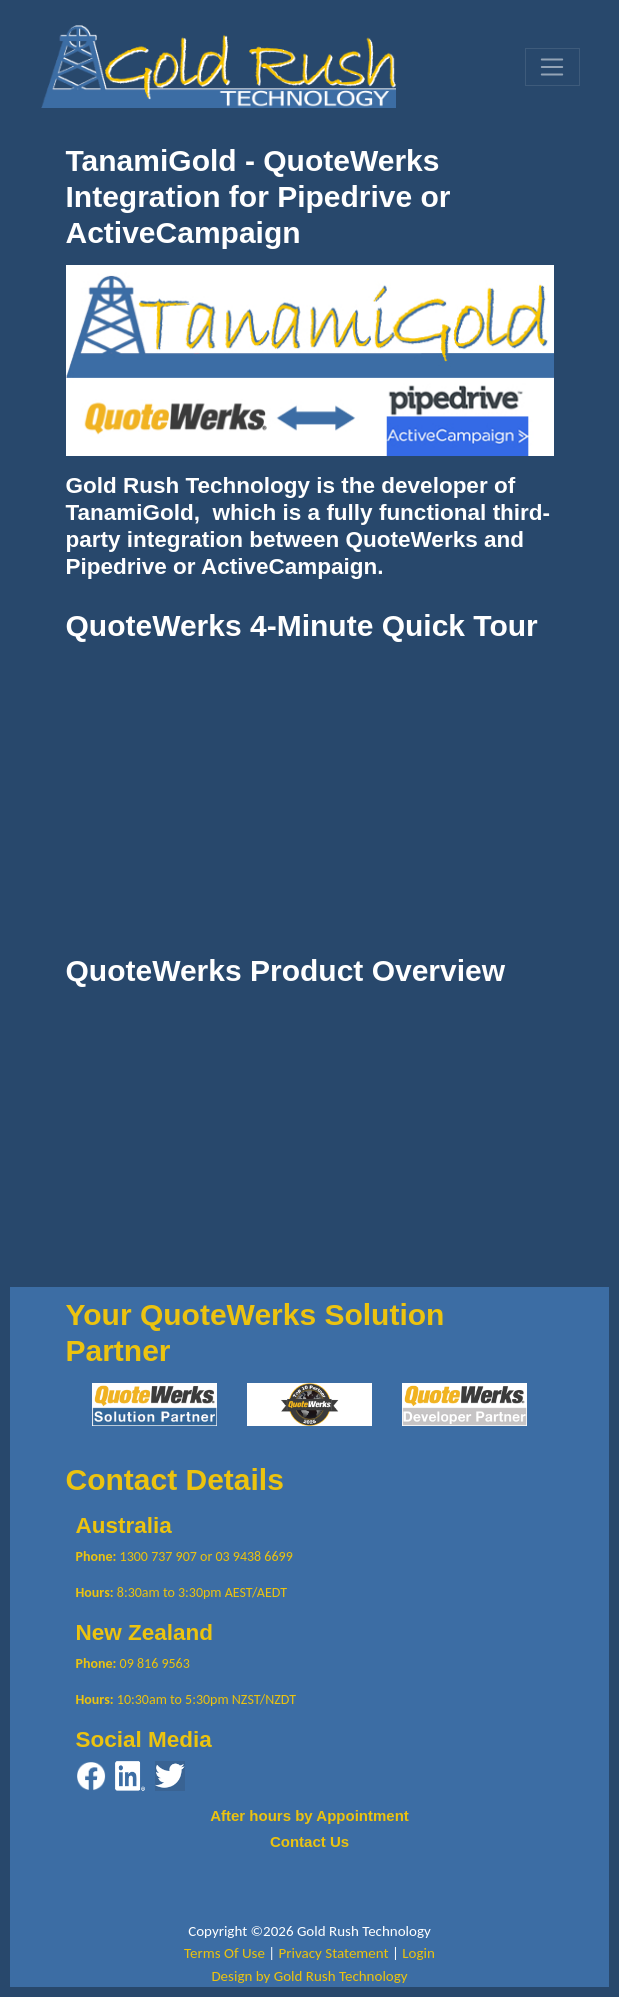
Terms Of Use (224, 1953)
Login (418, 1953)
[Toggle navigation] (552, 67)
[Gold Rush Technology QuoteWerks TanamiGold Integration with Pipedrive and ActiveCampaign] (218, 64)
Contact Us (309, 1841)
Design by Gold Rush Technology (309, 1976)
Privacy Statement (334, 1953)
